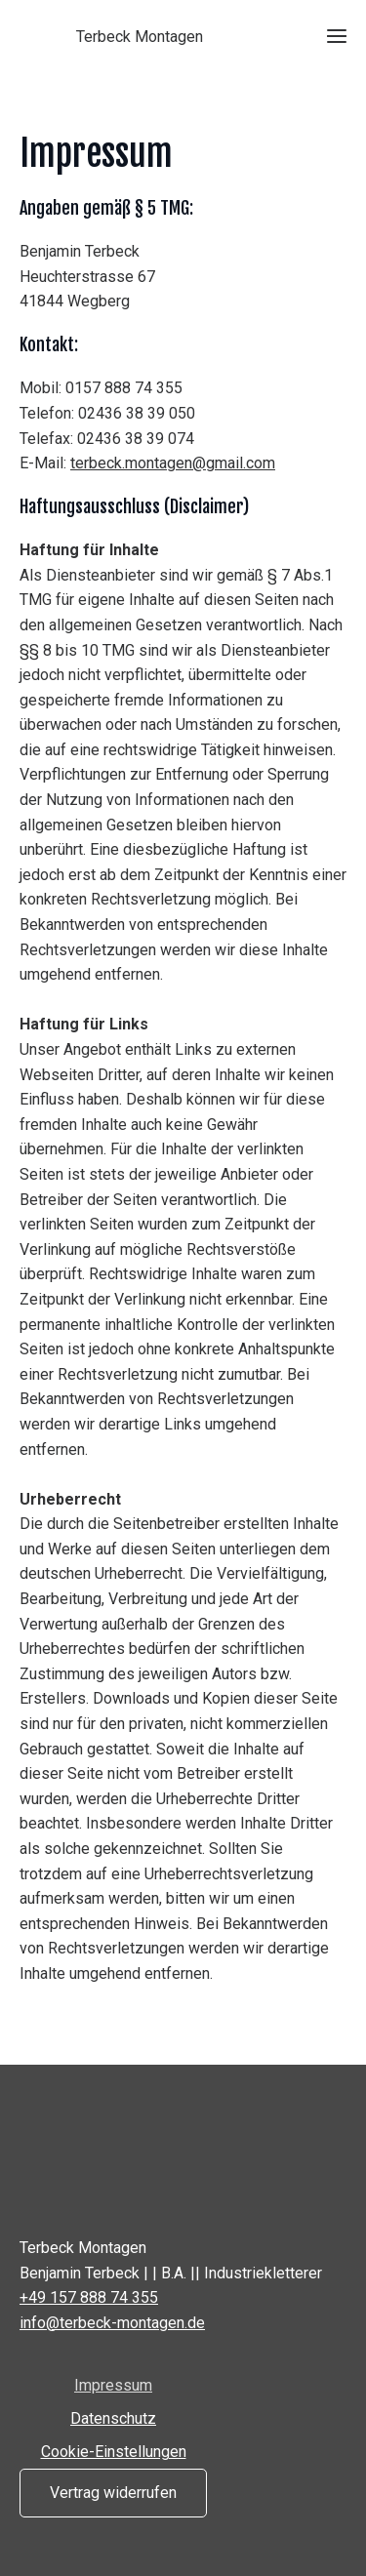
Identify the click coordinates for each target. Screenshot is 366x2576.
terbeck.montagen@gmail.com (172, 463)
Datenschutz (113, 2418)
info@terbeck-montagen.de (112, 2323)
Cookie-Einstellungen (113, 2451)
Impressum (113, 2385)
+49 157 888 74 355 (89, 2297)
